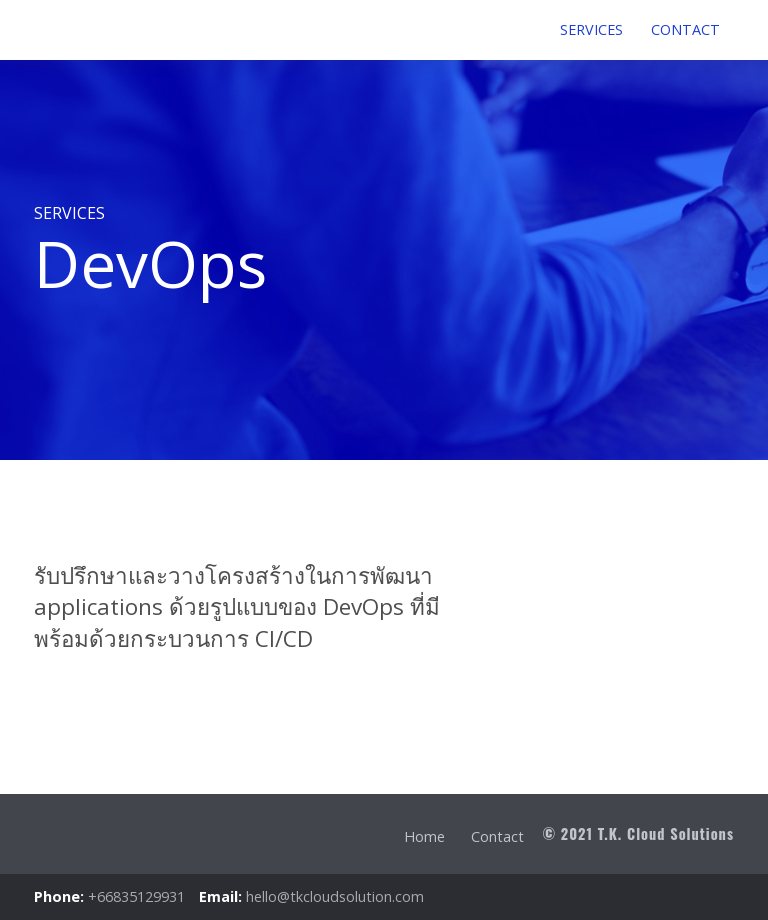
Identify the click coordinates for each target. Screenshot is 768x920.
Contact (497, 836)
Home (424, 836)
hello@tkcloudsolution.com (335, 896)
